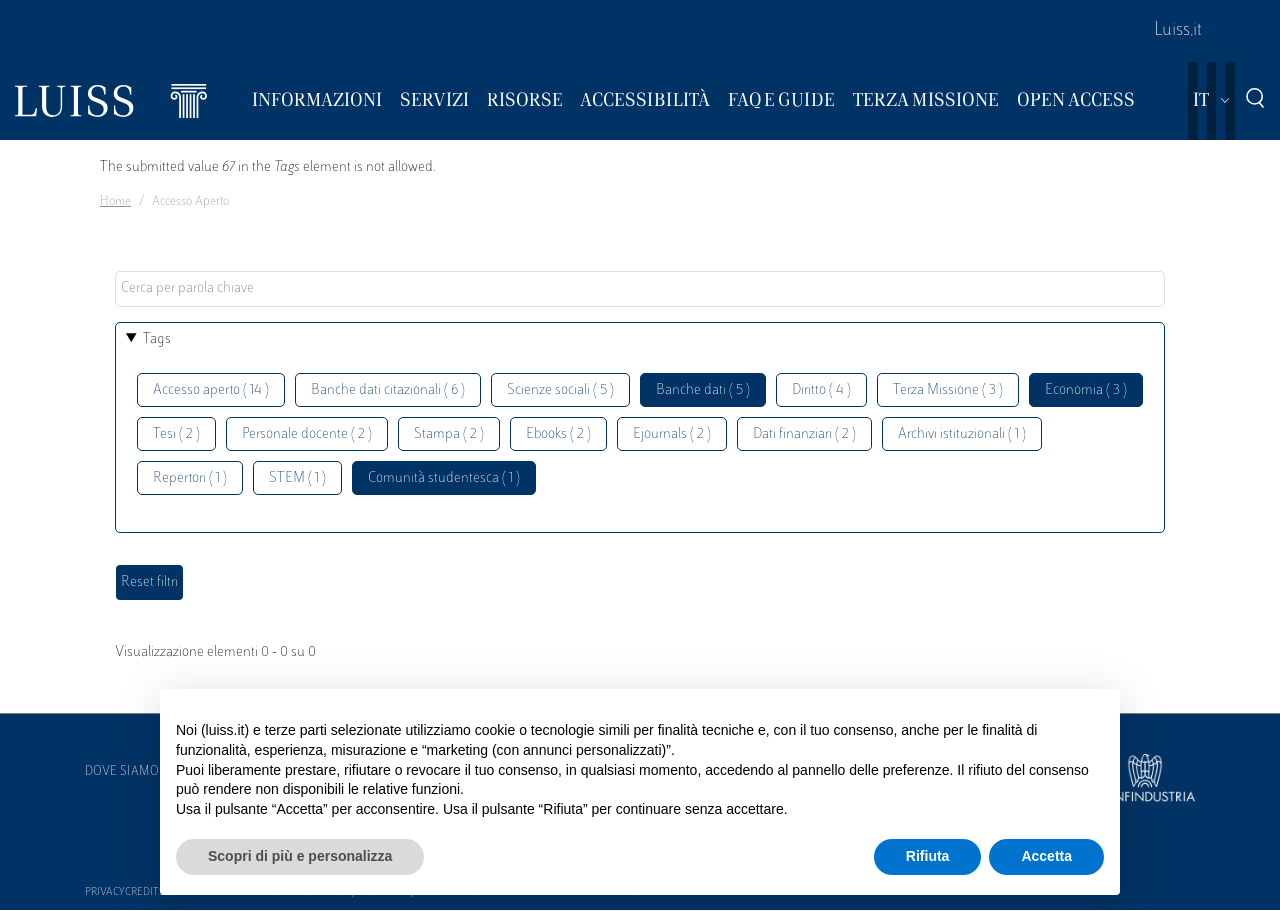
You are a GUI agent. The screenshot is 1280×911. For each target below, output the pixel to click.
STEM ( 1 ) (297, 478)
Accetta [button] (1046, 856)
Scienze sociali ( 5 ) (560, 390)
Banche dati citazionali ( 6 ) (388, 390)
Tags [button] (157, 339)
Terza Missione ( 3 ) (948, 390)
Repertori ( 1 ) (190, 478)
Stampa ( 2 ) (449, 434)
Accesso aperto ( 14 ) (211, 390)
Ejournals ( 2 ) (672, 434)
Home (115, 202)
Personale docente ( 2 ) (307, 434)
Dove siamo (122, 772)
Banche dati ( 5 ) (703, 390)
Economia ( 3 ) (1086, 390)
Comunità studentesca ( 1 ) (444, 478)
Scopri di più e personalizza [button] (300, 856)
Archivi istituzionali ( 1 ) (962, 434)
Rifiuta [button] (928, 856)
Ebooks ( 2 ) (558, 434)
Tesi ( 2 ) (176, 434)
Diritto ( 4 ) (821, 390)
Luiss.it (1178, 31)
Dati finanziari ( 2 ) (804, 434)
